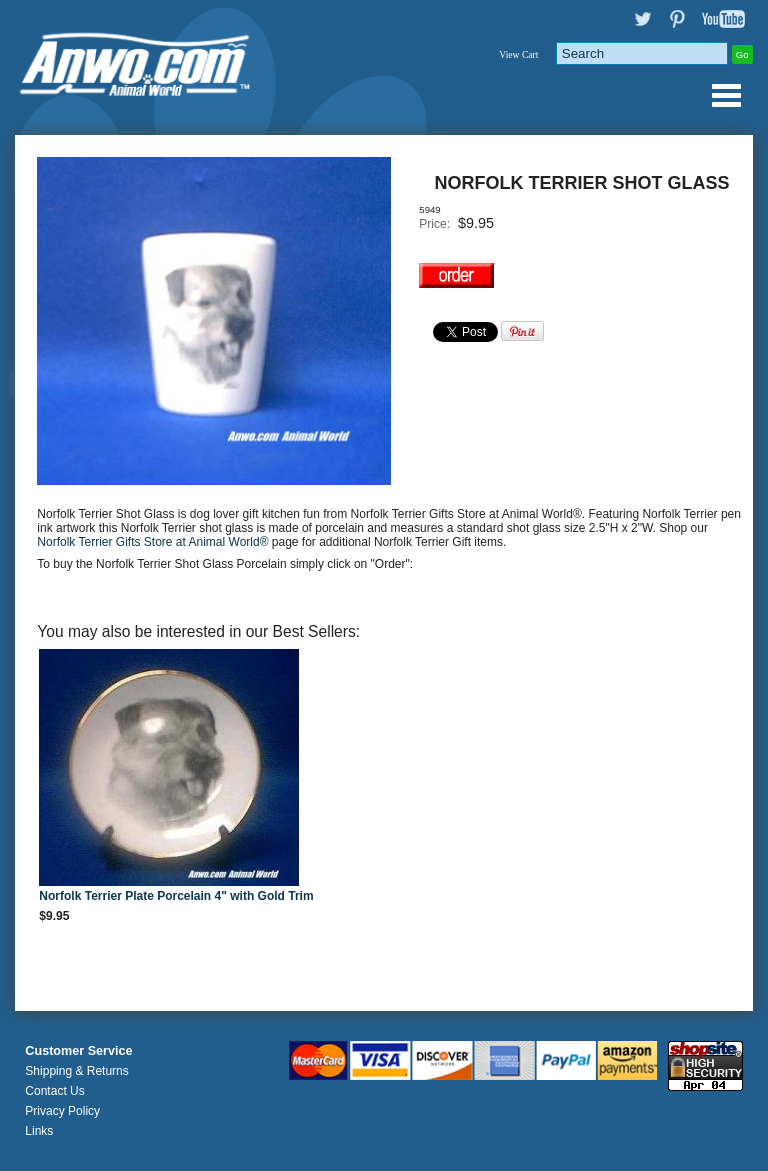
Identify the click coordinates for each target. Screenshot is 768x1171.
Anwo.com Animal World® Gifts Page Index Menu (726, 95)
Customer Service (78, 1051)
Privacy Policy (62, 1111)
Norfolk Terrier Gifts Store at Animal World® (154, 542)
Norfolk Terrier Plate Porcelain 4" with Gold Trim (176, 896)
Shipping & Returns (76, 1071)
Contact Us (54, 1091)
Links (39, 1131)
